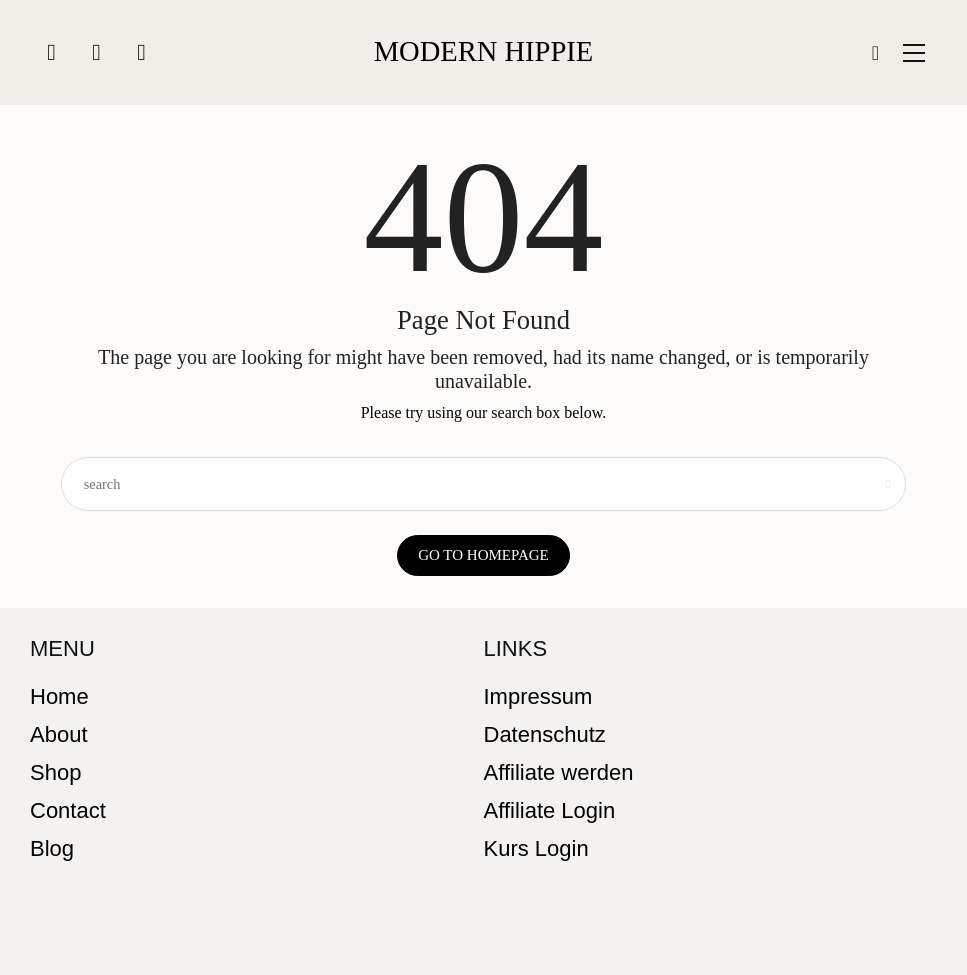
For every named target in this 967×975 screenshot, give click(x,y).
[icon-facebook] (96, 52)
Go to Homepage (483, 555)
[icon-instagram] (51, 52)
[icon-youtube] (141, 52)
